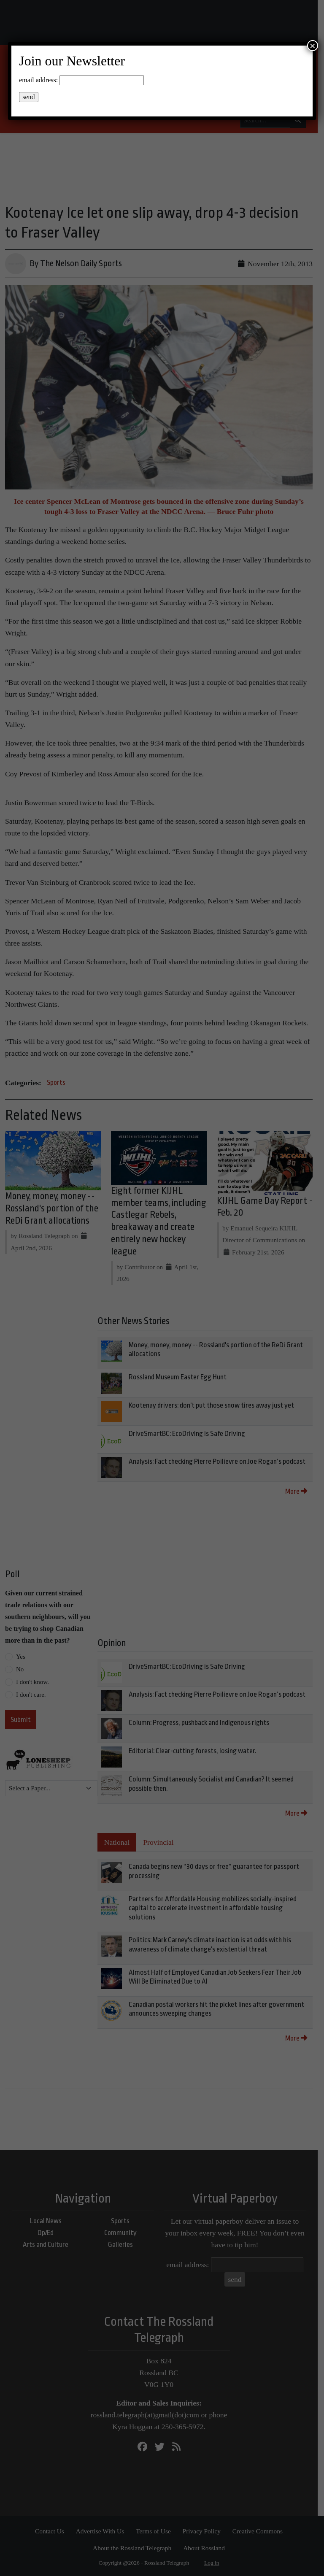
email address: (38, 80)
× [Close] (313, 45)
